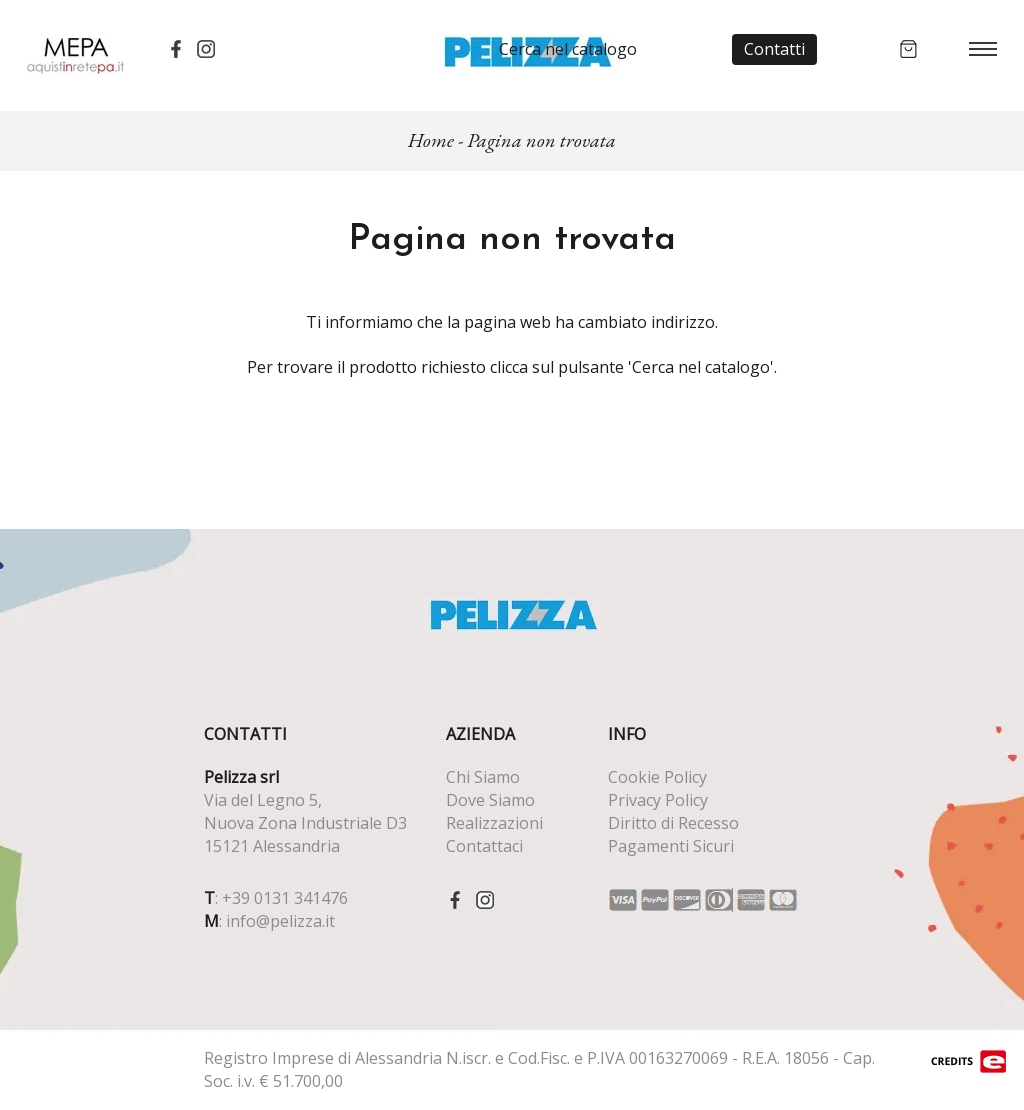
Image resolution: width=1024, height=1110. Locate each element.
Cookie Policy (657, 777)
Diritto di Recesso (673, 823)
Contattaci (484, 846)
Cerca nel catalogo (568, 49)
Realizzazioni (494, 823)
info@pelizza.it (280, 921)
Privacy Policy (658, 800)
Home (431, 140)
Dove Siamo (490, 800)
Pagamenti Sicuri (671, 846)
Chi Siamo (483, 777)
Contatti (774, 49)
